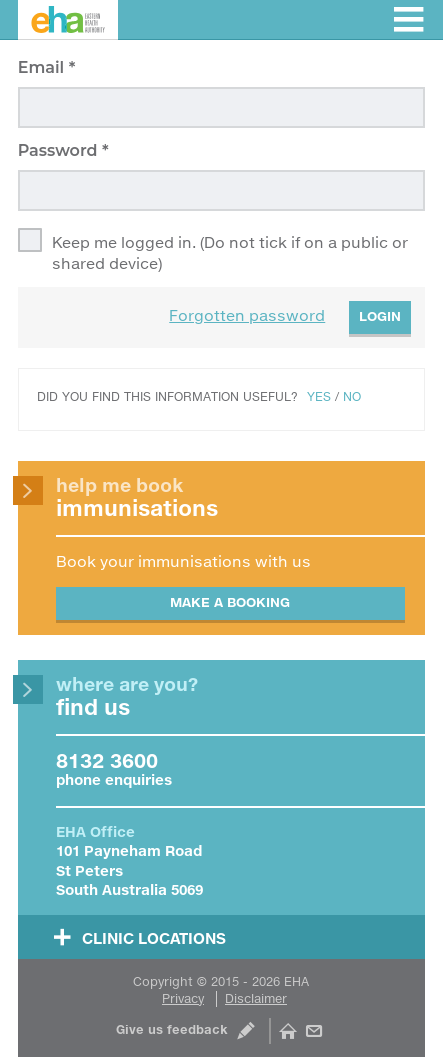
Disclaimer (256, 998)
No (352, 396)
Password (60, 150)
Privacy (183, 998)
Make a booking (230, 602)
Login (380, 316)
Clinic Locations (154, 938)
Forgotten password (247, 315)
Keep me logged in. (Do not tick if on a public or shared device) (230, 252)
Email (43, 67)
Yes (319, 396)
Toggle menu (408, 19)
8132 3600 (107, 760)
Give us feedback (172, 1030)
